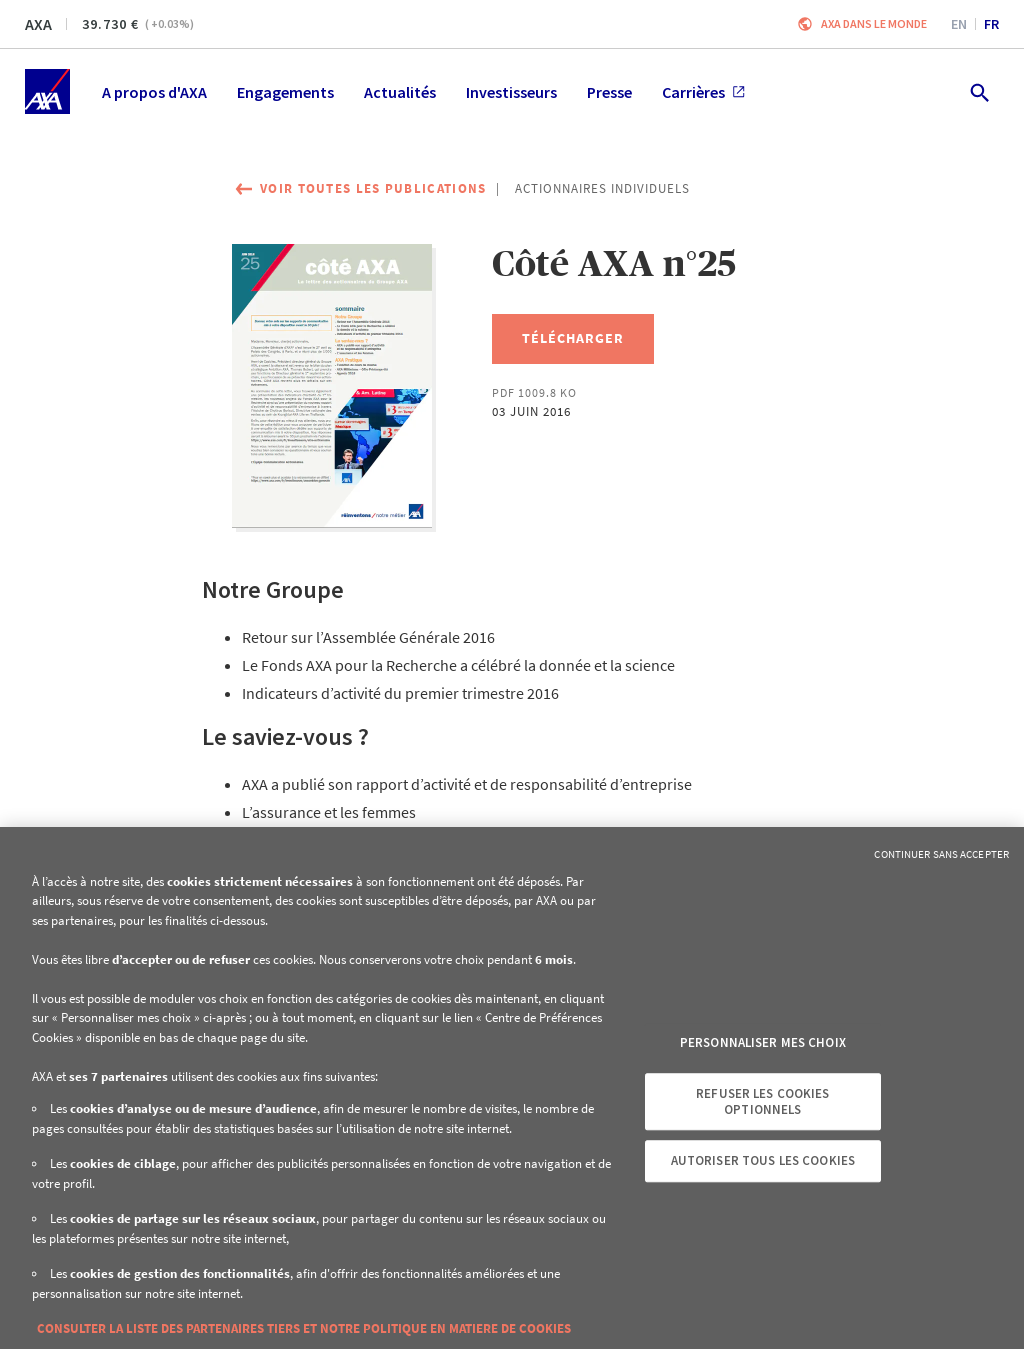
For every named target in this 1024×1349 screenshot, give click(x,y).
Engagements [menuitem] (285, 92)
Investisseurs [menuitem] (511, 92)
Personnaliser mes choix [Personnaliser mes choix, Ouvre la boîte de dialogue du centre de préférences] (763, 1043)
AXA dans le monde (874, 23)
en (959, 24)
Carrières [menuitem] (703, 92)
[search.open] (978, 91)
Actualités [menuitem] (400, 92)
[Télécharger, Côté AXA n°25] (573, 339)
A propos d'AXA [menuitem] (154, 92)
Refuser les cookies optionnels (762, 1101)
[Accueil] (47, 91)
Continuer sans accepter (941, 854)
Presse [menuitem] (609, 92)
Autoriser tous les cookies (763, 1160)
